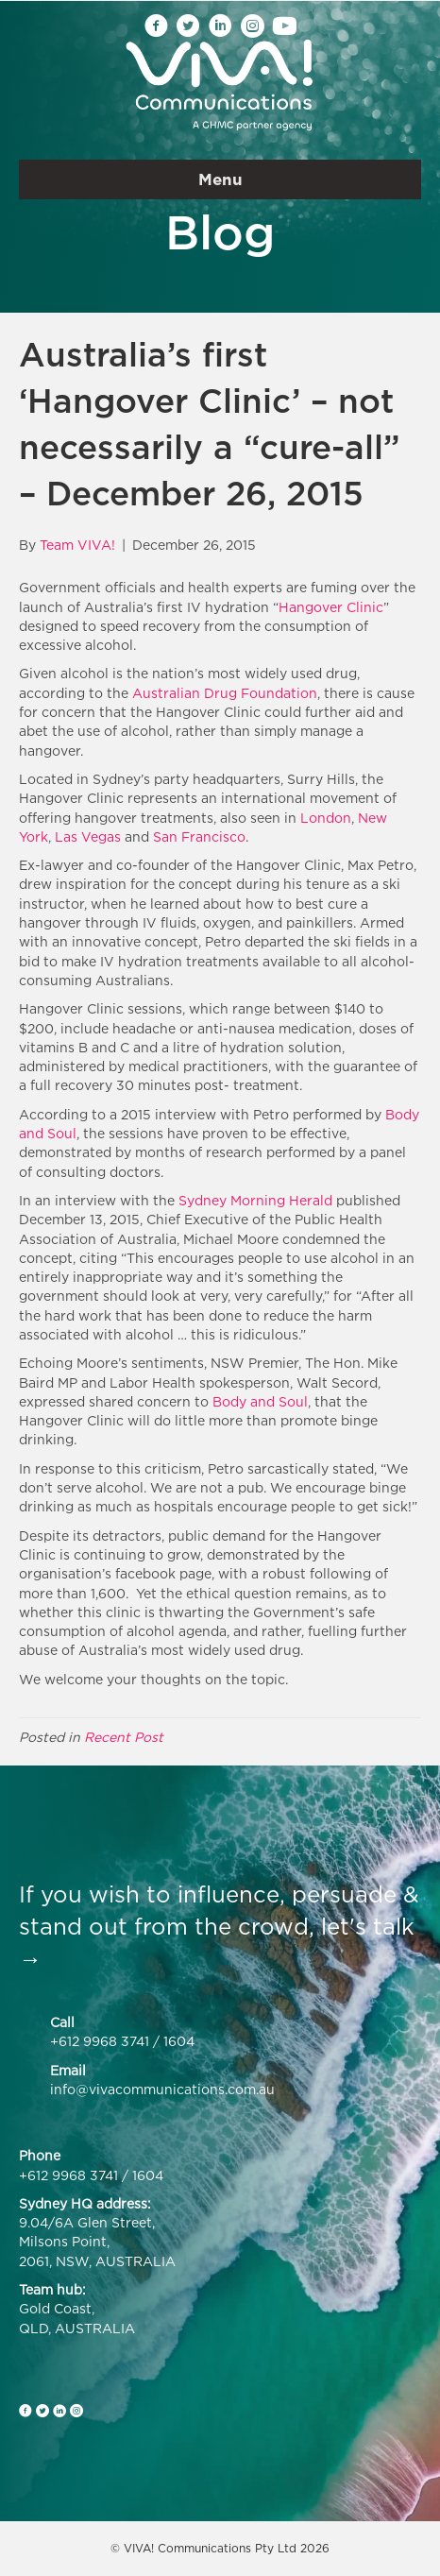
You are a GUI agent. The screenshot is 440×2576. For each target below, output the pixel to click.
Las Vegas (88, 836)
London (325, 817)
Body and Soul (260, 1401)
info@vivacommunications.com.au (162, 2089)
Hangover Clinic (331, 607)
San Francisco (199, 836)
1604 (179, 2041)
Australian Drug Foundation (224, 693)
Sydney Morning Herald (255, 1200)
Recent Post (123, 1737)
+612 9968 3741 (99, 2041)
